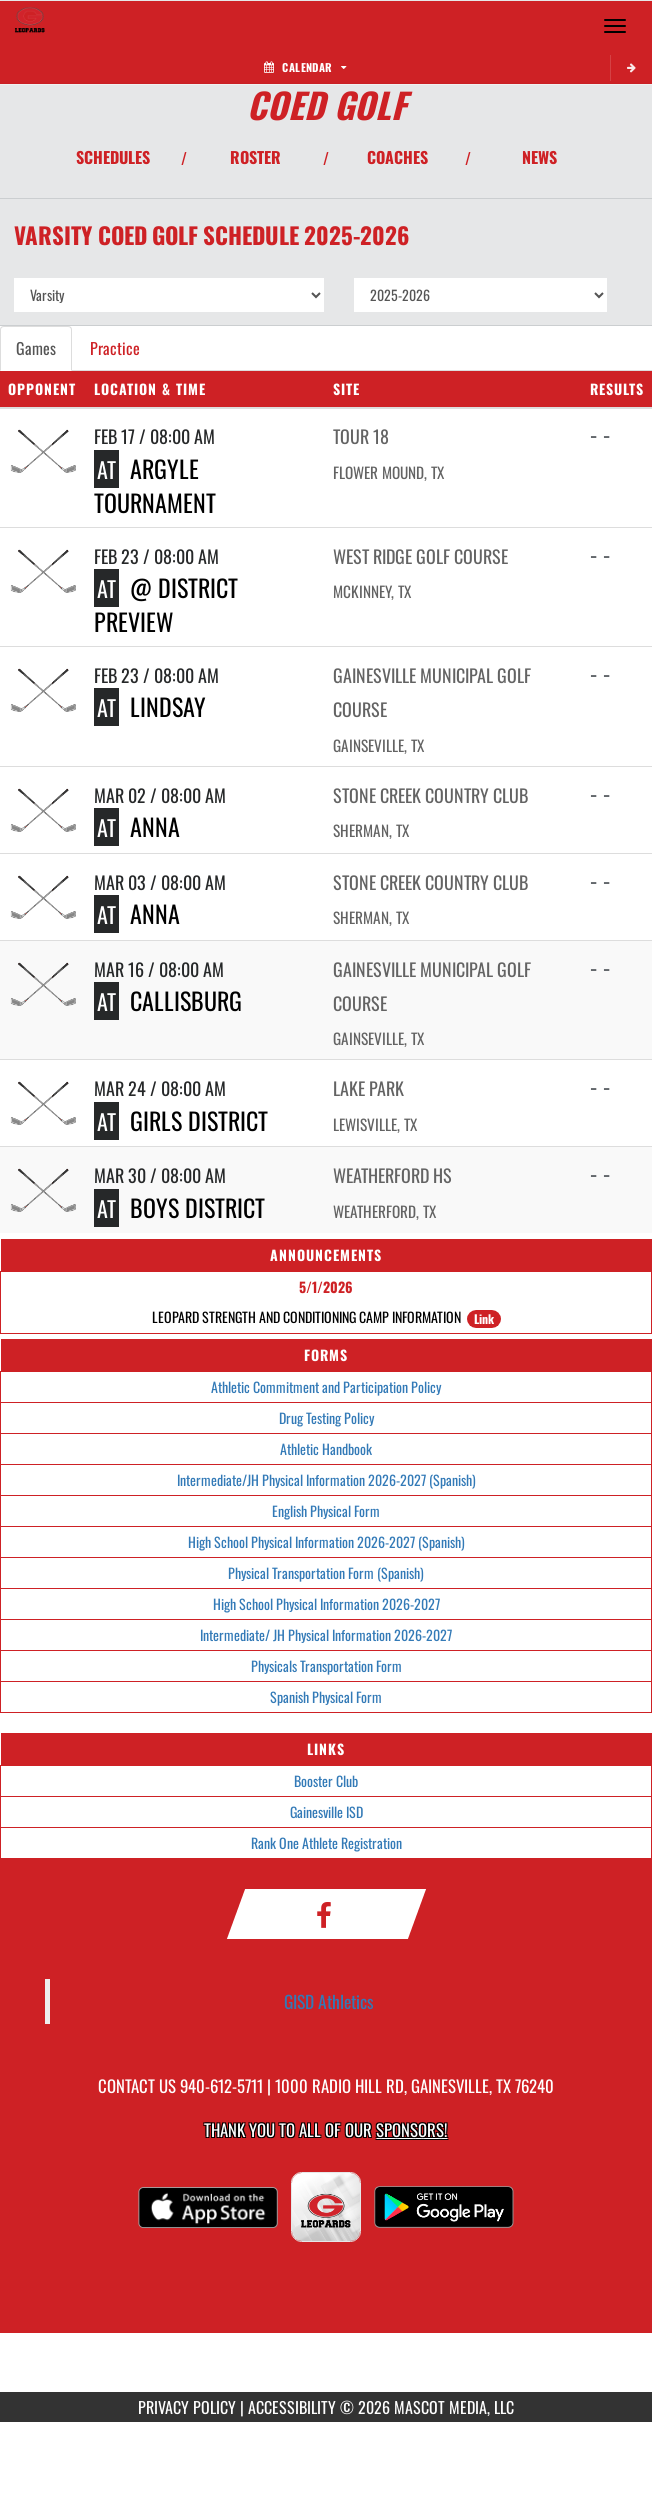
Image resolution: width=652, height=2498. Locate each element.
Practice (115, 348)
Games (36, 348)
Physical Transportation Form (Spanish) (326, 1572)
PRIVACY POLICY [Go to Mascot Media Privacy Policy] (187, 2407)
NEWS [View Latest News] (539, 157)
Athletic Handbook (326, 1448)
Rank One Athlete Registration (326, 1842)
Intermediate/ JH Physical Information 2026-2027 (326, 1634)
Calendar (305, 67)
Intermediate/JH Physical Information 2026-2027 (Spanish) (326, 1479)
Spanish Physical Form (326, 1696)
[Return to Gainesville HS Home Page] (30, 26)
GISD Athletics (329, 2001)
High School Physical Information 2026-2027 (326, 1603)
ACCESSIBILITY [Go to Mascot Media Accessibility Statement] (292, 2407)
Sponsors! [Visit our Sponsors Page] (411, 2129)
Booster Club (326, 1780)
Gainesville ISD (326, 1811)
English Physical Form (326, 1510)
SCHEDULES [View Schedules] (113, 157)
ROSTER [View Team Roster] (255, 157)
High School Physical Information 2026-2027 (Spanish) (326, 1541)
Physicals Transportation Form (326, 1665)
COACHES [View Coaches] (397, 157)
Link (484, 1318)
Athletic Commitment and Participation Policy (326, 1386)
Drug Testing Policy (326, 1417)
